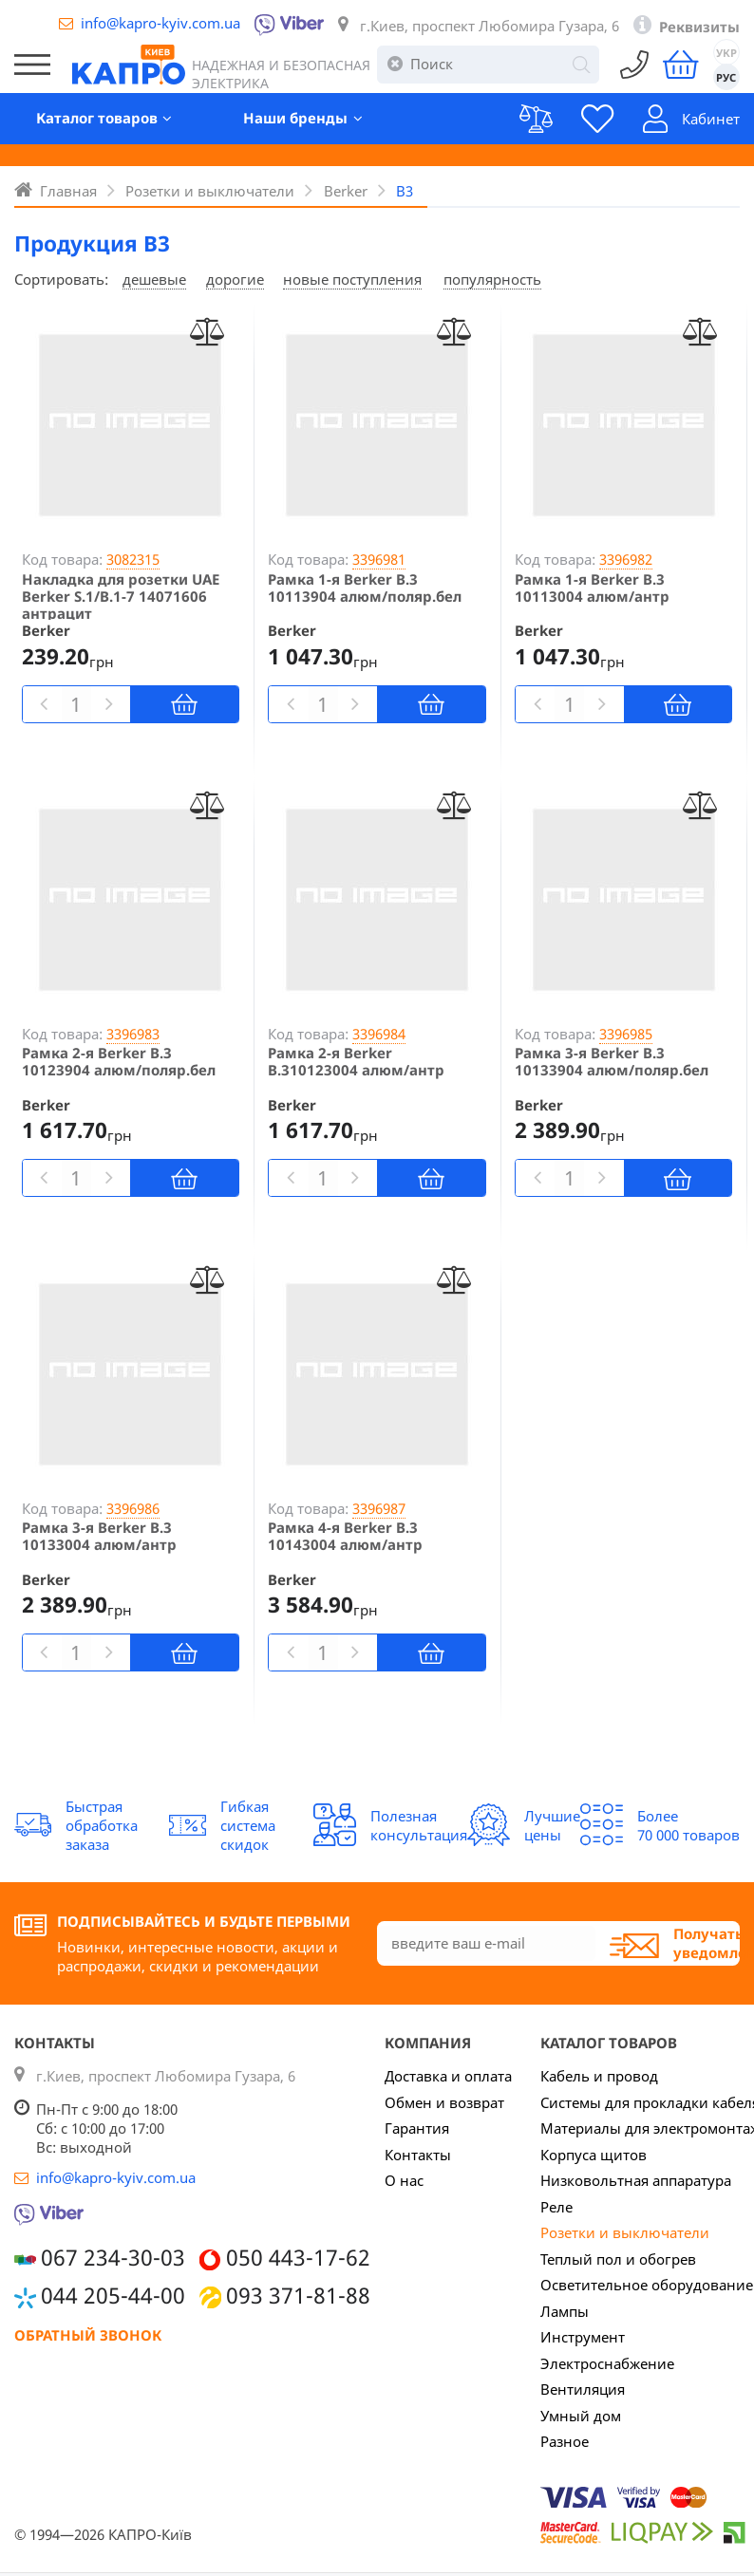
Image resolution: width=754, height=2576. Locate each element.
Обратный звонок (87, 2334)
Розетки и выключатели (624, 2232)
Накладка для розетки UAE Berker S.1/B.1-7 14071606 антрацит (120, 596)
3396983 (133, 1033)
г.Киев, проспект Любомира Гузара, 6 (489, 25)
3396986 (133, 1508)
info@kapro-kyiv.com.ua (160, 22)
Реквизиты (699, 26)
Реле (556, 2206)
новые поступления (352, 279)
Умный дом (580, 2415)
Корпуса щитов (593, 2154)
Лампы (564, 2311)
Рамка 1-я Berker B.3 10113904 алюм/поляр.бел (365, 587)
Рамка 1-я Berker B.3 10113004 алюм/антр (592, 587)
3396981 (378, 559)
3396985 (625, 1033)
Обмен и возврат (444, 2102)
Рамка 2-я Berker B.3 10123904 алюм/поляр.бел (119, 1061)
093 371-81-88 (298, 2295)
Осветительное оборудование (646, 2284)
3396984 (378, 1033)
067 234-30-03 (113, 2257)
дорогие (235, 279)
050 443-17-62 (298, 2257)
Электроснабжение (607, 2363)
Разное (564, 2441)
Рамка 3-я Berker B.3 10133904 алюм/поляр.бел (611, 1061)
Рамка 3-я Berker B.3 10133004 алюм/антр (99, 1536)
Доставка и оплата (448, 2075)
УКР (726, 53)
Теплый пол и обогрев (618, 2258)
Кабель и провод (599, 2075)
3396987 (378, 1508)
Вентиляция (582, 2389)
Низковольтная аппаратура (635, 2180)
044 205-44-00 (113, 2295)
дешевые (154, 279)
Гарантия (417, 2128)
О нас (404, 2180)
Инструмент (582, 2336)
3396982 (625, 559)
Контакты (418, 2154)
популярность (492, 279)
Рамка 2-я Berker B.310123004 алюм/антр (356, 1061)
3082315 (133, 559)
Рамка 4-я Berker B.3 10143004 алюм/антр (345, 1536)
